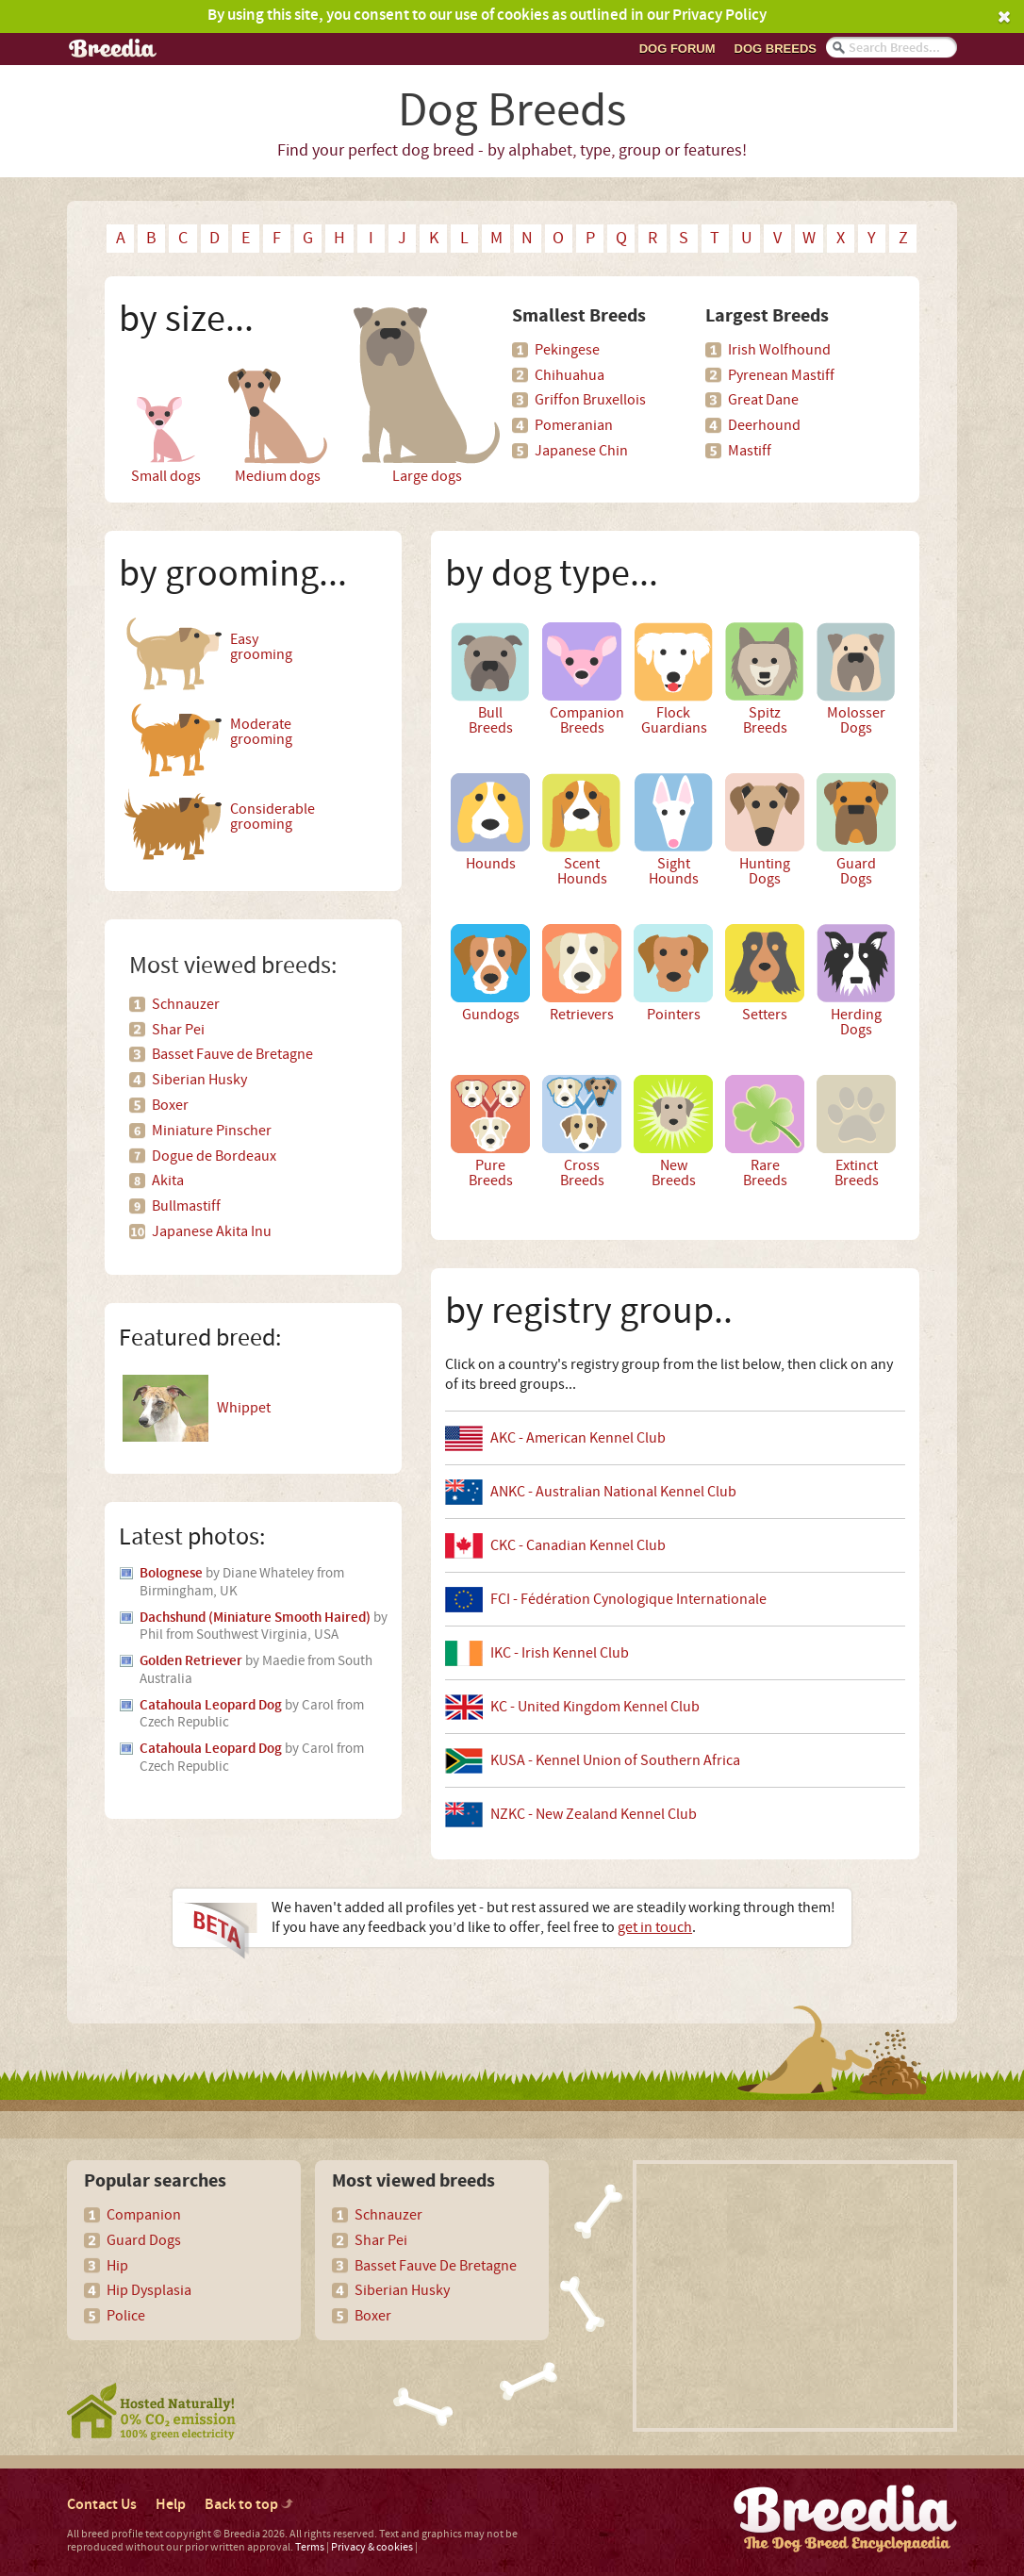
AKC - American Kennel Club (578, 1437)
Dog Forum (677, 48)
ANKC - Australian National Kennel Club (613, 1491)
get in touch (655, 1927)
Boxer (170, 1105)
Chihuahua (569, 375)
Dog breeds (776, 48)
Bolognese (171, 1573)
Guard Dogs (144, 2240)
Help (171, 2505)
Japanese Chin (581, 450)
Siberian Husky (199, 1079)
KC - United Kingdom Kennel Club (595, 1706)
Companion (144, 2214)
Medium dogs (277, 395)
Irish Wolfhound (779, 349)
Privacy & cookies (372, 2547)
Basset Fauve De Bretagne (436, 2265)
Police (126, 2315)
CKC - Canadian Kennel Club (578, 1545)
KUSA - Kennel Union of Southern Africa (615, 1760)
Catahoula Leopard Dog (211, 1705)
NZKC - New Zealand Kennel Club (593, 1814)
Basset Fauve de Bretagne (232, 1054)
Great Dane (763, 399)
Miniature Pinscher (212, 1130)
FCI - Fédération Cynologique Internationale (628, 1599)
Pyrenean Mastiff (781, 375)
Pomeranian (574, 425)
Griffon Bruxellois (590, 399)
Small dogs (166, 395)
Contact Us (102, 2505)
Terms (309, 2547)
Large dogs (427, 395)
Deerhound (764, 425)
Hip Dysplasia (149, 2290)
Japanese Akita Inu (212, 1231)
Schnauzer (186, 1004)
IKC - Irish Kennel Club (559, 1652)
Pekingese (567, 349)
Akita (168, 1180)
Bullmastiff (186, 1206)
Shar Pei (178, 1029)
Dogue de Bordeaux (214, 1156)
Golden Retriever (191, 1661)
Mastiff (749, 450)
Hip (117, 2265)
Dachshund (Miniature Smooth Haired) (255, 1618)
